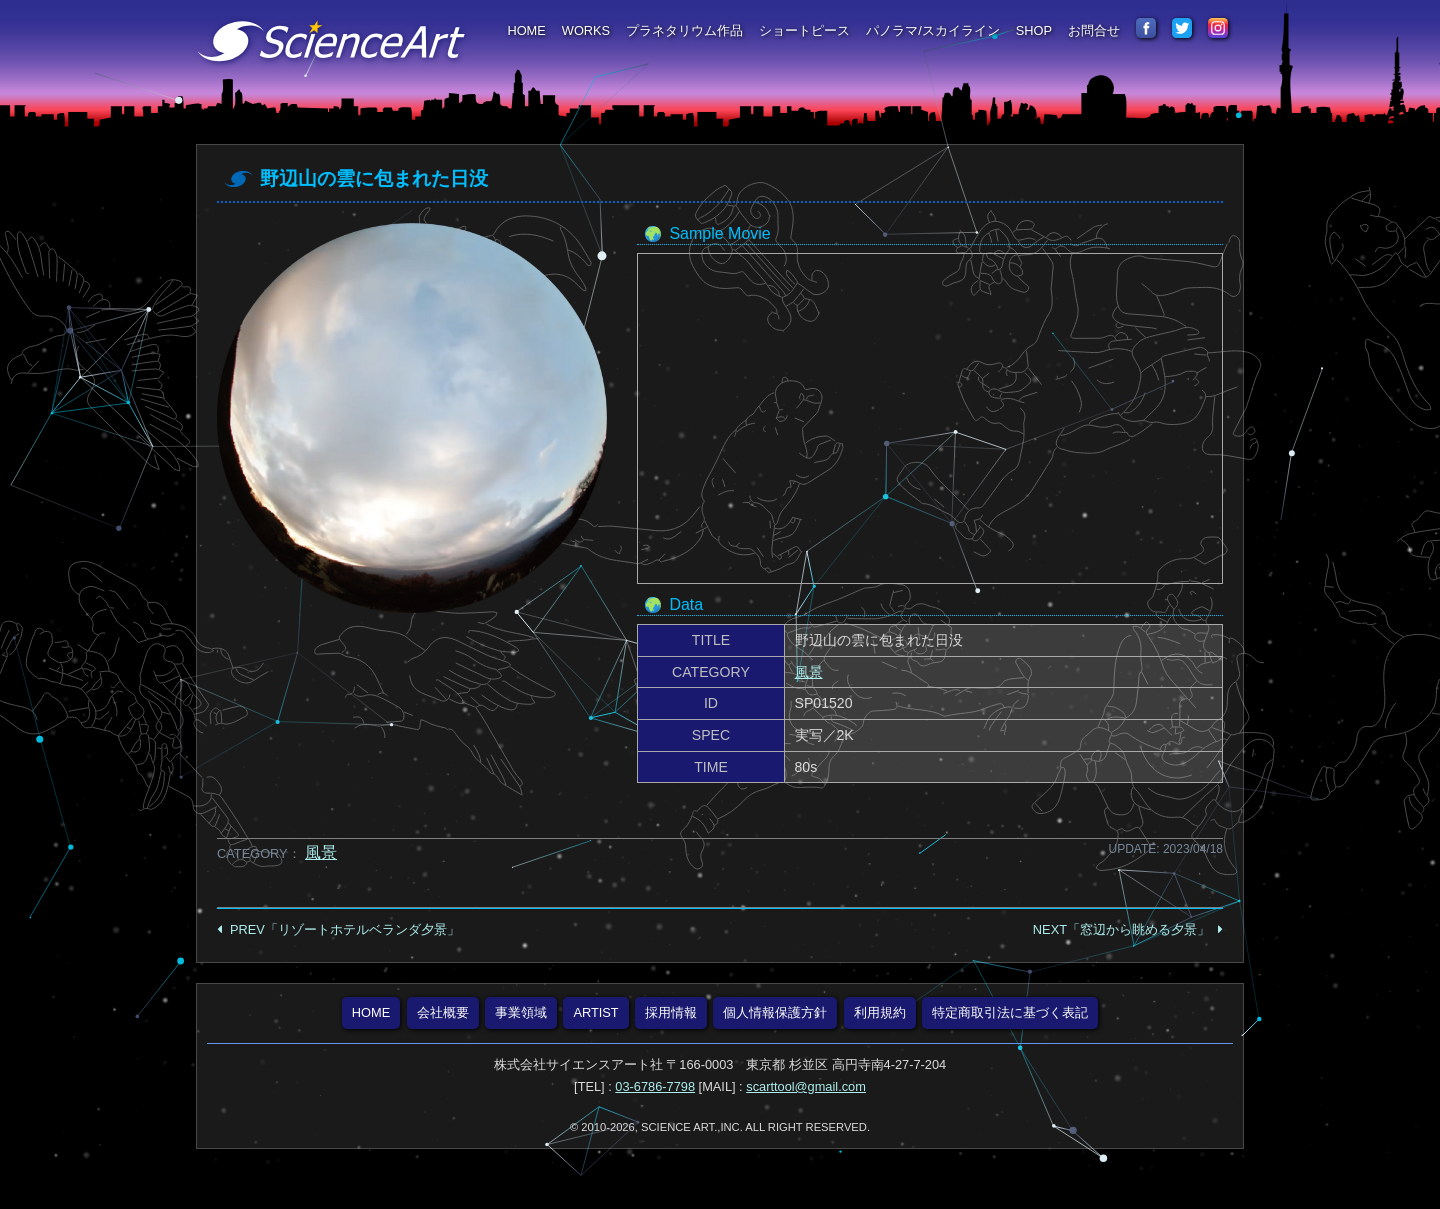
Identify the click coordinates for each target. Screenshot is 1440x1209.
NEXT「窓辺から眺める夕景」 (1121, 929)
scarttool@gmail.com (806, 1086)
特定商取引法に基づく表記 (1010, 1012)
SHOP (1034, 30)
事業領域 (521, 1012)
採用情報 (671, 1012)
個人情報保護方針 (775, 1012)
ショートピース (804, 30)
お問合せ (1094, 30)
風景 (809, 672)
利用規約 (880, 1012)
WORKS (586, 30)
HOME (526, 30)
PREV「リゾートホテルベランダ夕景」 (345, 929)
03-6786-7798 (655, 1086)
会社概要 (443, 1012)
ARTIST (595, 1012)
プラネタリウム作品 (684, 30)
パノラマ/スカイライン (933, 30)
